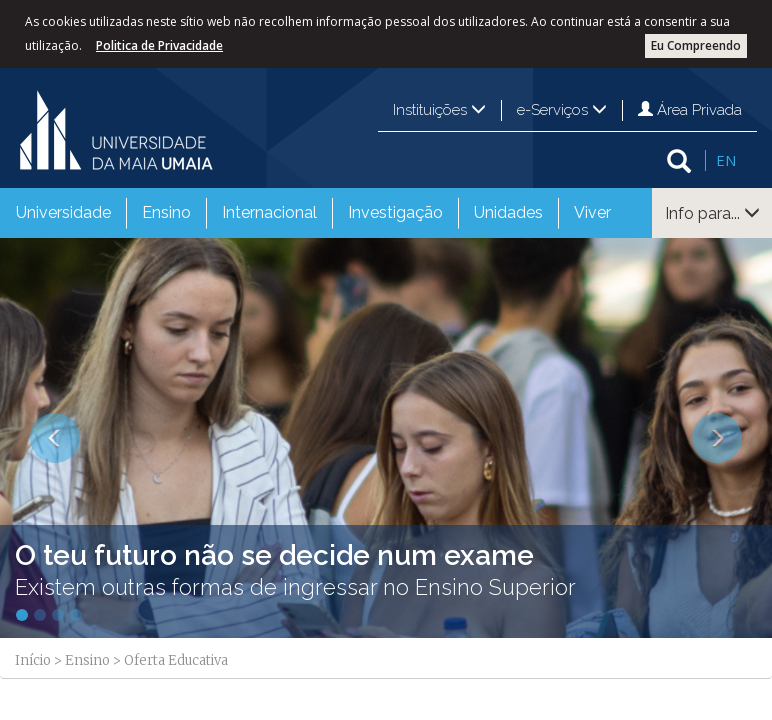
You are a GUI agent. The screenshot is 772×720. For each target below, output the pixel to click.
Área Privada (690, 110)
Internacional (269, 212)
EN (726, 160)
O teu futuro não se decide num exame (274, 555)
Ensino (166, 212)
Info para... (712, 213)
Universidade (63, 212)
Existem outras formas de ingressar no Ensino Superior (295, 587)
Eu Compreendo (696, 45)
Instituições (439, 110)
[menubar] (313, 213)
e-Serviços (562, 110)
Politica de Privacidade (159, 45)
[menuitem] (63, 213)
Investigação (395, 212)
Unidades (508, 212)
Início (33, 660)
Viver (592, 212)
